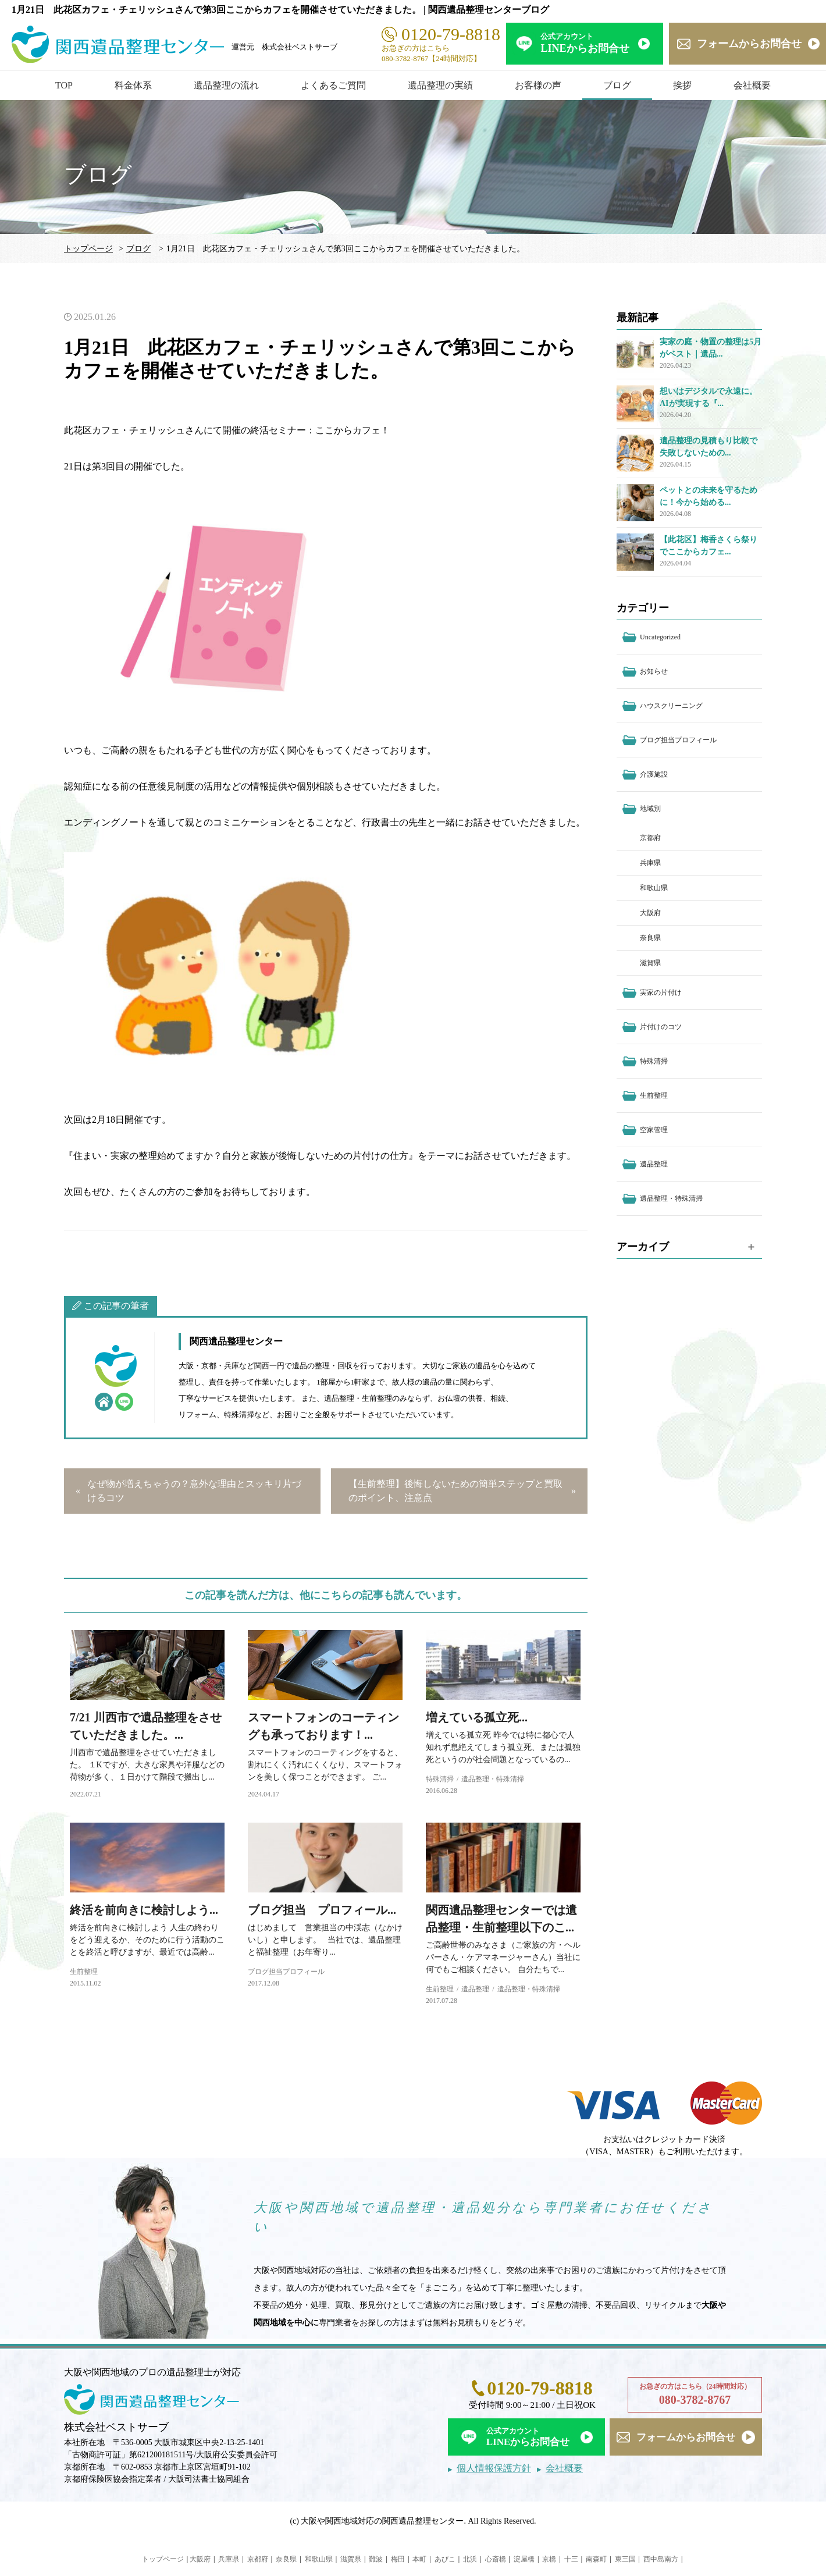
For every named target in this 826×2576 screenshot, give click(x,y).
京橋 (549, 2559)
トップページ (88, 248)
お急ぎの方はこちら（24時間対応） (694, 2395)
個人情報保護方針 (494, 2468)
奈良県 (650, 938)
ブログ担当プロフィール (286, 1971)
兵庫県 (650, 863)
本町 (419, 2559)
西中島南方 (660, 2559)
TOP (64, 85)
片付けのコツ (661, 1027)
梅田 (398, 2559)
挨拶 (682, 85)
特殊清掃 (440, 1779)
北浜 (470, 2559)
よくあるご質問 (333, 85)
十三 (571, 2559)
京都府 (650, 838)
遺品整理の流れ (226, 85)
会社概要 (752, 85)
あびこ (445, 2559)
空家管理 (654, 1130)
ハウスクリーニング (671, 706)
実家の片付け (661, 992)
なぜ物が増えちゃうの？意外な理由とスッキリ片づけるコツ (194, 1491)
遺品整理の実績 (440, 85)
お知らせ (654, 671)
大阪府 (650, 913)
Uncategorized (660, 637)
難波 (376, 2559)
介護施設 (654, 774)
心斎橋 (495, 2559)
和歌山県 (654, 888)
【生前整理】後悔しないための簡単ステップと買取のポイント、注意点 (455, 1491)
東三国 (625, 2559)
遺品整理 (475, 1989)
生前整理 (84, 1971)
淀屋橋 (524, 2559)
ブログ (617, 85)
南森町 (596, 2559)
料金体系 (133, 85)
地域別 (650, 809)
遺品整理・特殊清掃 (492, 1779)
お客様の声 (538, 85)
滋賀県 (650, 963)
